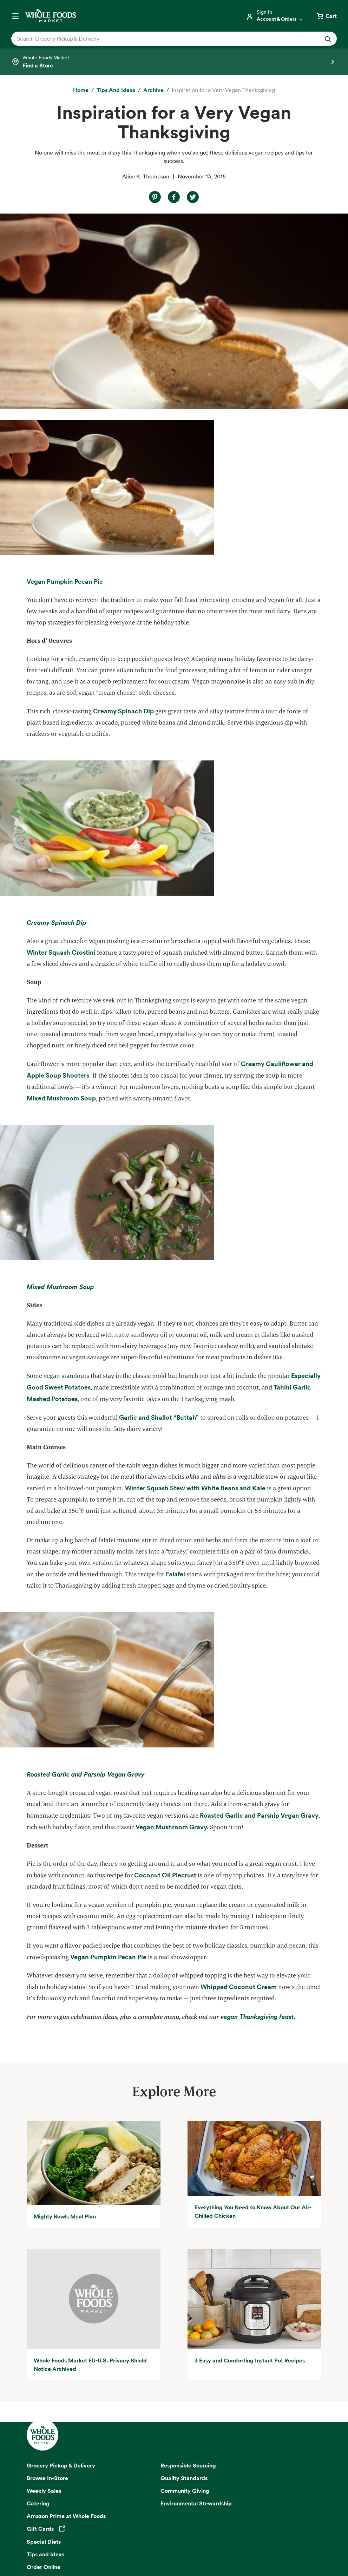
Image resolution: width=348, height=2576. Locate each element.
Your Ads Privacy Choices (103, 2536)
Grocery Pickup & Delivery (61, 2270)
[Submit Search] (328, 38)
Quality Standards (184, 2282)
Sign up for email (173, 2450)
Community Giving (184, 2295)
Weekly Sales (44, 2295)
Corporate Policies (205, 2545)
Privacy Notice (51, 2536)
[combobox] (158, 38)
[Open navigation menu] (15, 15)
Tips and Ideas (45, 2358)
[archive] (153, 90)
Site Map (295, 2536)
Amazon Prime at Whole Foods (66, 2320)
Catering (38, 2308)
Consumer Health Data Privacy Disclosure (232, 2536)
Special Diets (44, 2346)
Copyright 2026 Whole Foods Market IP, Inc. (174, 2520)
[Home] (80, 90)
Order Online (43, 2371)
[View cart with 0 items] (326, 15)
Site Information (140, 2545)
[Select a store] (174, 61)
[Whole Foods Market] (50, 15)
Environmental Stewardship (196, 2308)
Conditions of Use (159, 2536)
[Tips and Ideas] (116, 90)
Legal (171, 2545)
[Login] (274, 15)
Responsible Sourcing (188, 2270)
